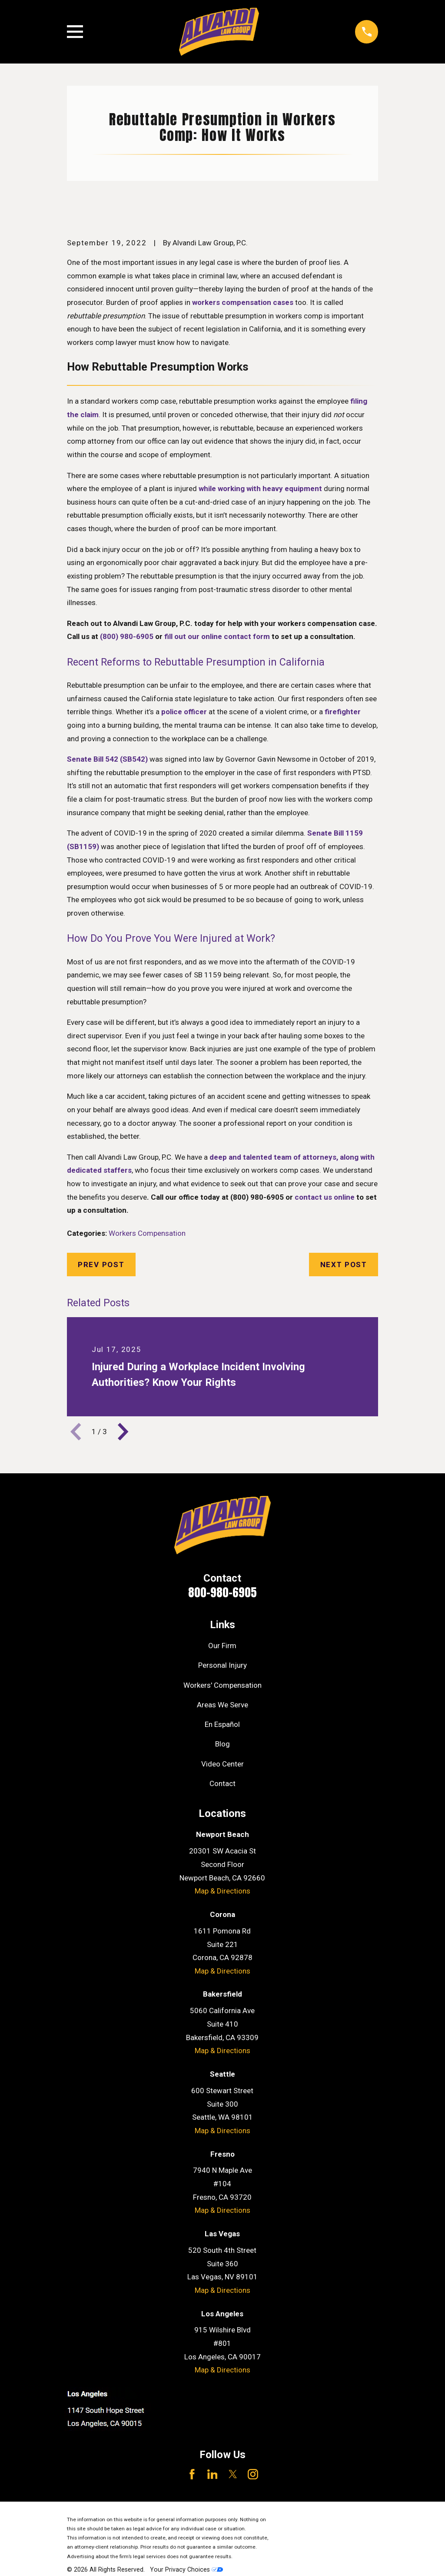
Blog (222, 1744)
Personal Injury (222, 1665)
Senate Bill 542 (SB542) (107, 759)
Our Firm (222, 1645)
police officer (184, 711)
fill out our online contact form (217, 636)
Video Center (222, 1764)
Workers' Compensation (222, 1685)
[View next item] (123, 1431)
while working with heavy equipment (260, 488)
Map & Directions (222, 1891)
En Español (222, 1724)
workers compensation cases (242, 302)
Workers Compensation (147, 1233)
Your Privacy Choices (186, 2569)
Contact (222, 1783)
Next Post (343, 1264)
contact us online (325, 1197)
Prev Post (101, 1264)
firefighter (343, 711)
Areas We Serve (222, 1704)
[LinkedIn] (212, 2474)
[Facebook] (192, 2474)
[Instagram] (253, 2474)
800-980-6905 (222, 1592)
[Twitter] (233, 2474)
